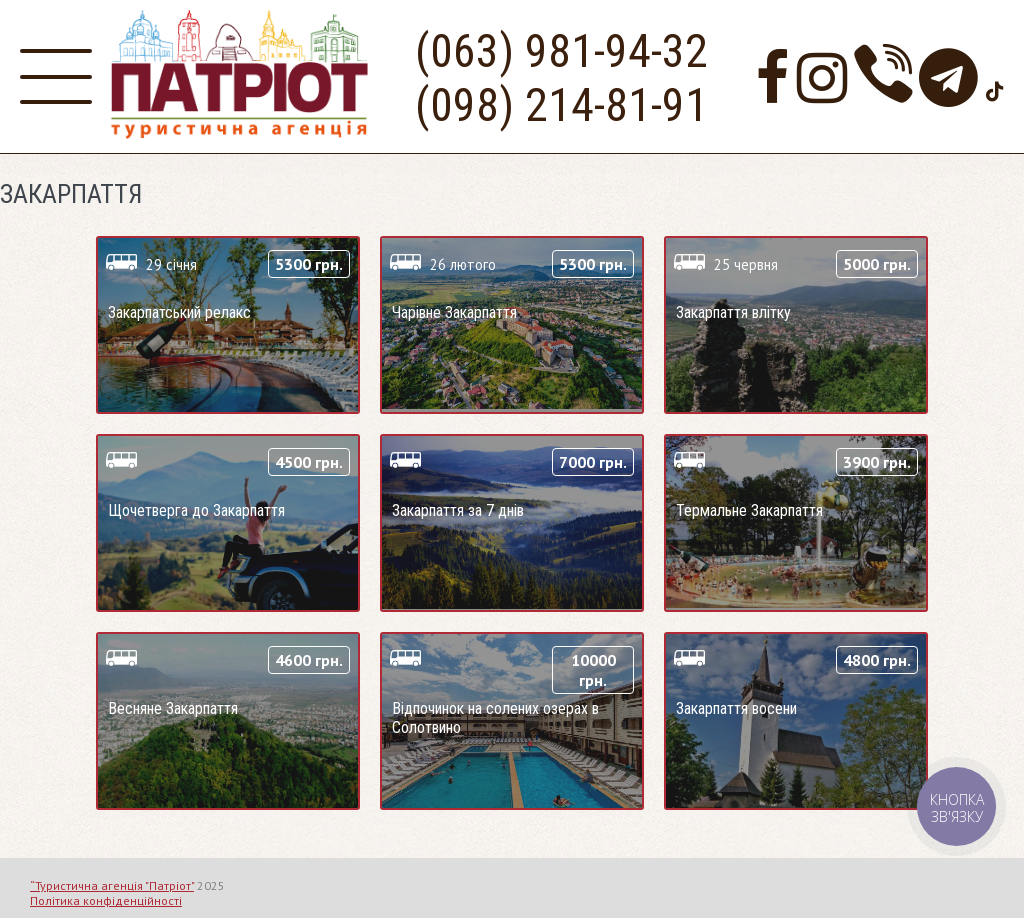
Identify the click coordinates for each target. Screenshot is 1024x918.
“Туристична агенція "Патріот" (112, 885)
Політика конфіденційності (106, 900)
